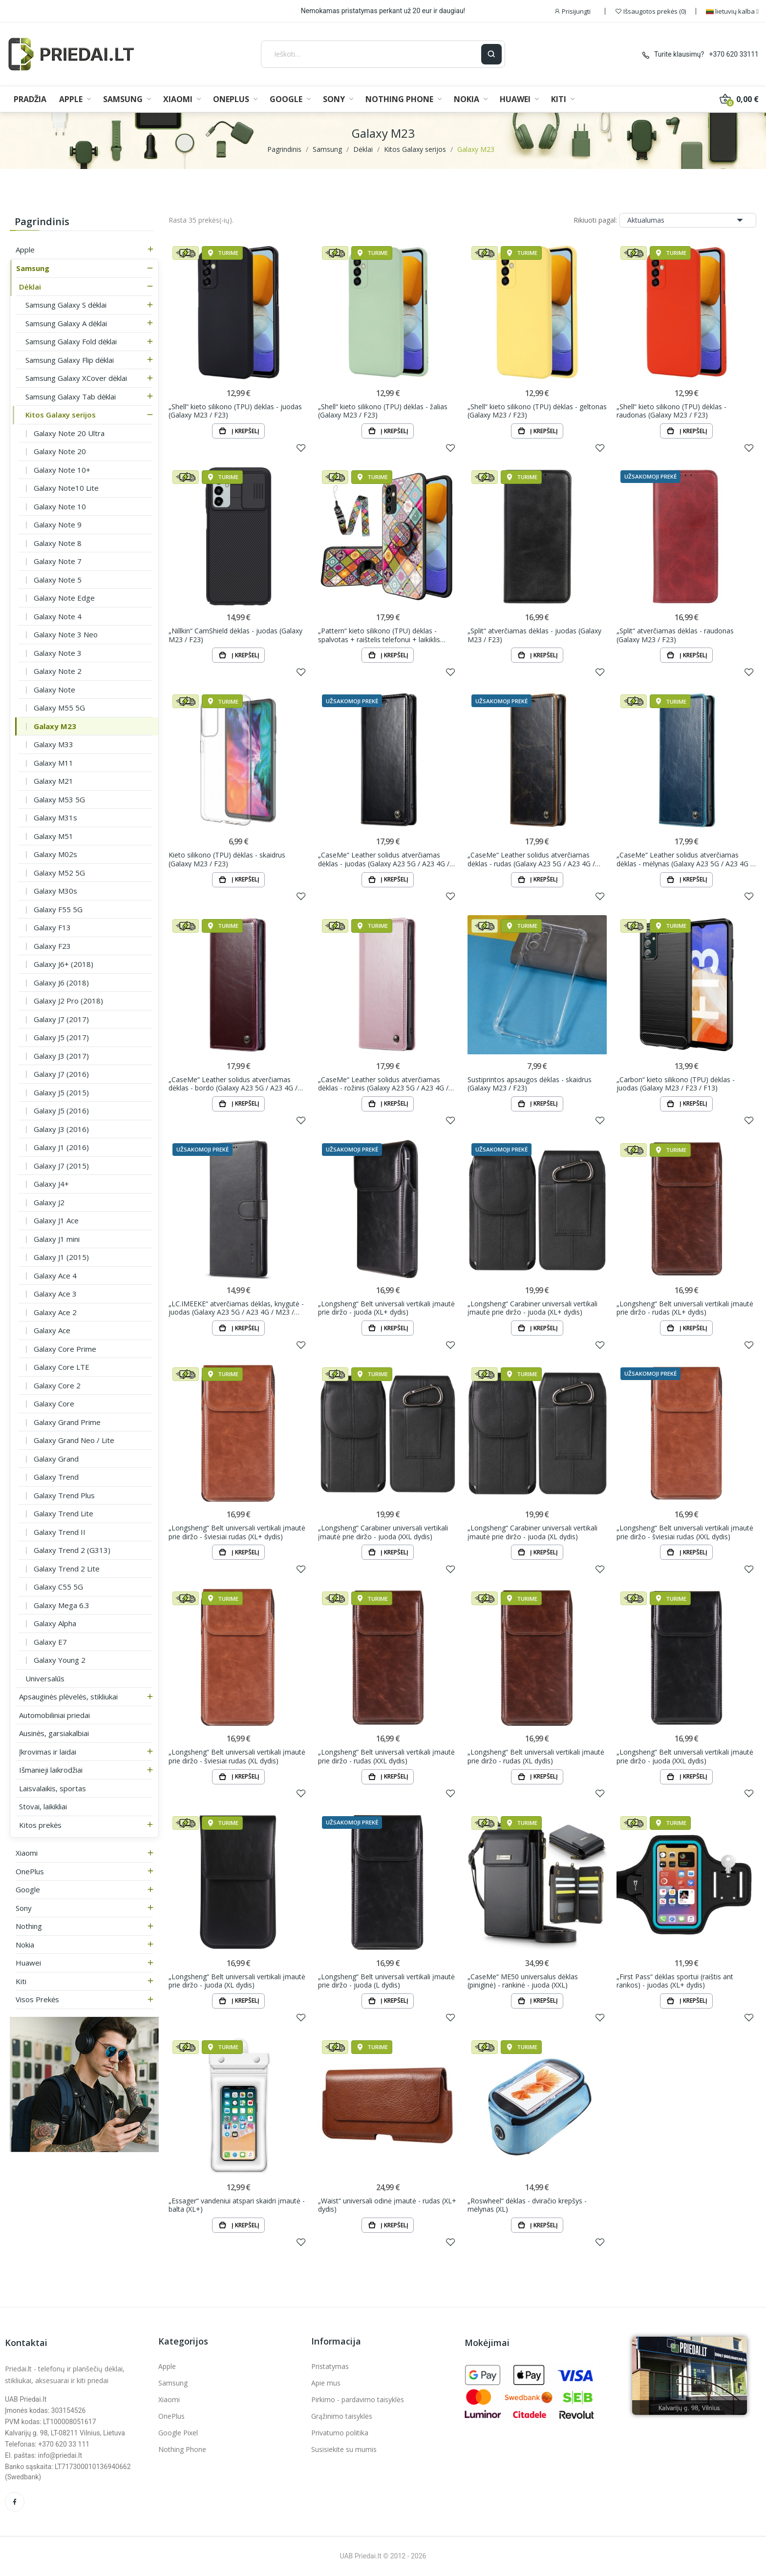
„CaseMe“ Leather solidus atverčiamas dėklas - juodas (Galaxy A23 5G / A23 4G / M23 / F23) (383, 859)
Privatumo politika (339, 2432)
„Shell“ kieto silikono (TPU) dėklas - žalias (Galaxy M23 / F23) (382, 410)
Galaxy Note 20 (60, 451)
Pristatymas (330, 2366)
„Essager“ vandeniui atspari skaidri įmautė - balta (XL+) (237, 2205)
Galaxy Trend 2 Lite (67, 1568)
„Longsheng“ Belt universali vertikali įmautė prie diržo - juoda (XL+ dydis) (386, 1308)
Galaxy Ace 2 (55, 1312)
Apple (25, 249)
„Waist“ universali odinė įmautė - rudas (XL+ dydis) (387, 2205)
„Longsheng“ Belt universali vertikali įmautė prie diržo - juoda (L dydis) (386, 1981)
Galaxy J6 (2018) (61, 982)
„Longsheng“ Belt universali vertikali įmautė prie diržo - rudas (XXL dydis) (386, 1756)
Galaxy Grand (56, 1459)
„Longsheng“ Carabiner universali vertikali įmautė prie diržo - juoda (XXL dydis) (383, 1532)
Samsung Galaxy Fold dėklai (71, 341)
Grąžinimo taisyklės (341, 2416)
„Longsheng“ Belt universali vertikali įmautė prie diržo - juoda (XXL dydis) (685, 1756)
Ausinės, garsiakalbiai (54, 1733)
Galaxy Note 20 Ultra (69, 433)
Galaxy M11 (53, 763)
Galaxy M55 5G (59, 707)
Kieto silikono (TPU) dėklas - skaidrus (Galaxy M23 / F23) (227, 859)
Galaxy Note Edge (64, 598)
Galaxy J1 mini (57, 1239)
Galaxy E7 (50, 1642)
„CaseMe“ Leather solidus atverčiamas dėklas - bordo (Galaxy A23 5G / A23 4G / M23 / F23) (233, 1083)
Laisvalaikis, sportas (52, 1788)
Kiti (21, 1981)
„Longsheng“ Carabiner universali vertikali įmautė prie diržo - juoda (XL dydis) (532, 1532)
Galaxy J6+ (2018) (63, 964)
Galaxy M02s (55, 854)
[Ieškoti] (371, 54)
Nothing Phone (182, 2449)
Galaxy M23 (55, 726)
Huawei (28, 1963)
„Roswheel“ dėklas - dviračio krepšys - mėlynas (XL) (527, 2205)
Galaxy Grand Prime (67, 1422)
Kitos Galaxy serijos (60, 414)
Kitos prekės (40, 1825)
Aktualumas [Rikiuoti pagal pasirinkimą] (687, 220)
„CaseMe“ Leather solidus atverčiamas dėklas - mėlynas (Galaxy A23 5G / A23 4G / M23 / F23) (685, 859)
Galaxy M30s (55, 891)
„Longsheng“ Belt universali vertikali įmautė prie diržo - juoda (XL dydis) (237, 1981)
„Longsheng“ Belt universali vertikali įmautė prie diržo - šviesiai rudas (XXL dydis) (685, 1532)
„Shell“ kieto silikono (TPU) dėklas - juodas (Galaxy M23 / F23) (235, 410)
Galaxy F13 (52, 927)
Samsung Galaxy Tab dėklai (70, 396)
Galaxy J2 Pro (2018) (68, 1000)
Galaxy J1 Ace (56, 1220)
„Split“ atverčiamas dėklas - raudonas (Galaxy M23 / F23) (675, 635)
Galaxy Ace (52, 1330)
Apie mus (325, 2383)
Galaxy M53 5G (59, 799)
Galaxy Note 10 (60, 506)
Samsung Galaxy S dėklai (65, 305)
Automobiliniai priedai (54, 1715)
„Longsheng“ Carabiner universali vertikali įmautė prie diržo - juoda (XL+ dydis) (532, 1308)
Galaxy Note (54, 689)
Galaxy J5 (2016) (61, 1110)
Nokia (25, 1944)
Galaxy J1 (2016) (61, 1147)
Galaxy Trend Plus (64, 1495)
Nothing (29, 1926)
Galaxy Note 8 (58, 543)
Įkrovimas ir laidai (47, 1752)
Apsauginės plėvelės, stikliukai (68, 1696)
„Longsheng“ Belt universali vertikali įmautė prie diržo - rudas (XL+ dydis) (685, 1308)
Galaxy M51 (53, 836)
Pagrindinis (42, 221)
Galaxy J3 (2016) (61, 1129)
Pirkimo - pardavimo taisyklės (357, 2399)
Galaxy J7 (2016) (61, 1074)
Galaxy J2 (49, 1202)
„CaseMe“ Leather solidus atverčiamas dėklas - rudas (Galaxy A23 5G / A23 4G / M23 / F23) (531, 859)
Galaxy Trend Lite (63, 1513)
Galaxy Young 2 (59, 1660)
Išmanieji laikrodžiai (51, 1770)
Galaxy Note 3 (58, 653)
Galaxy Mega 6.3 (61, 1605)
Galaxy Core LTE (61, 1367)
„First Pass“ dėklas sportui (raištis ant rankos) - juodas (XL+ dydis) (675, 1981)
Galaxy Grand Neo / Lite (74, 1440)
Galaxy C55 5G (58, 1587)
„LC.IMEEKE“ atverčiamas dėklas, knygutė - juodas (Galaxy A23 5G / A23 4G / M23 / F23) (236, 1308)
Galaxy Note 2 (58, 671)
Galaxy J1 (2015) (61, 1257)
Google (28, 1889)
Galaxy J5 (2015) (61, 1092)
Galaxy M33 (53, 744)
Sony (24, 1908)
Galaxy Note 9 (58, 524)
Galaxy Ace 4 (55, 1275)
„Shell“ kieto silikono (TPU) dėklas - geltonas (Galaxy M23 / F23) (537, 410)
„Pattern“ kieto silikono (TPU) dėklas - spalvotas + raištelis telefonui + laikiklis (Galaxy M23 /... (379, 635)
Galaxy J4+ (51, 1184)
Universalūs (44, 1678)
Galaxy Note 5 (58, 580)
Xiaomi (27, 1853)
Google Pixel (178, 2432)
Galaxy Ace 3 (55, 1293)
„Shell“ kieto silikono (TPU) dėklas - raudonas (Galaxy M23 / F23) (671, 410)
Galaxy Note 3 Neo (66, 634)
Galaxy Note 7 (58, 561)
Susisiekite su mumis (344, 2449)
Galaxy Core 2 (57, 1385)
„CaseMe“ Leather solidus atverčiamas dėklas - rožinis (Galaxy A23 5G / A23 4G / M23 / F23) (383, 1083)
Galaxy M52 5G (59, 873)
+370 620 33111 (734, 54)
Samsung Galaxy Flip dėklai (69, 360)
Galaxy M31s (55, 817)
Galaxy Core (54, 1403)
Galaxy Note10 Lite (66, 488)
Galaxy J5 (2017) (61, 1037)
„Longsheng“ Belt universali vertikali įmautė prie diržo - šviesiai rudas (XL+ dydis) (237, 1532)
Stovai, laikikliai (43, 1806)
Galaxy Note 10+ (62, 470)
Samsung (32, 268)
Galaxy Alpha (55, 1623)
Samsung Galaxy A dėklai (66, 323)
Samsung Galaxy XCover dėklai (76, 378)
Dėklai (30, 287)
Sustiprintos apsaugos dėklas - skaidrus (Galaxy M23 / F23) (530, 1083)
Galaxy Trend (56, 1477)
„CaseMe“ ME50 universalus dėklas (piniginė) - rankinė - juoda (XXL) (523, 1981)
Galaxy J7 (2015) (61, 1166)
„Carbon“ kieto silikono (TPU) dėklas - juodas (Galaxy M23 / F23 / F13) (676, 1083)
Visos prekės (37, 1999)
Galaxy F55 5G (58, 909)
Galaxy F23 (52, 946)
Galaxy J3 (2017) (61, 1056)
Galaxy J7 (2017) (61, 1019)
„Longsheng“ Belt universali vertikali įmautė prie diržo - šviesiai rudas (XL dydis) (237, 1756)
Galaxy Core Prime (65, 1349)
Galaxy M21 (53, 781)
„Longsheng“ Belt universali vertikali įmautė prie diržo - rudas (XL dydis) (536, 1756)
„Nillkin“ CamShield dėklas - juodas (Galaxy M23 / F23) (235, 635)
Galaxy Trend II (59, 1532)
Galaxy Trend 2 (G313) (72, 1550)
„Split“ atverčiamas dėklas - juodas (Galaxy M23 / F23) (534, 635)
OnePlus (30, 1871)
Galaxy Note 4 (58, 616)
